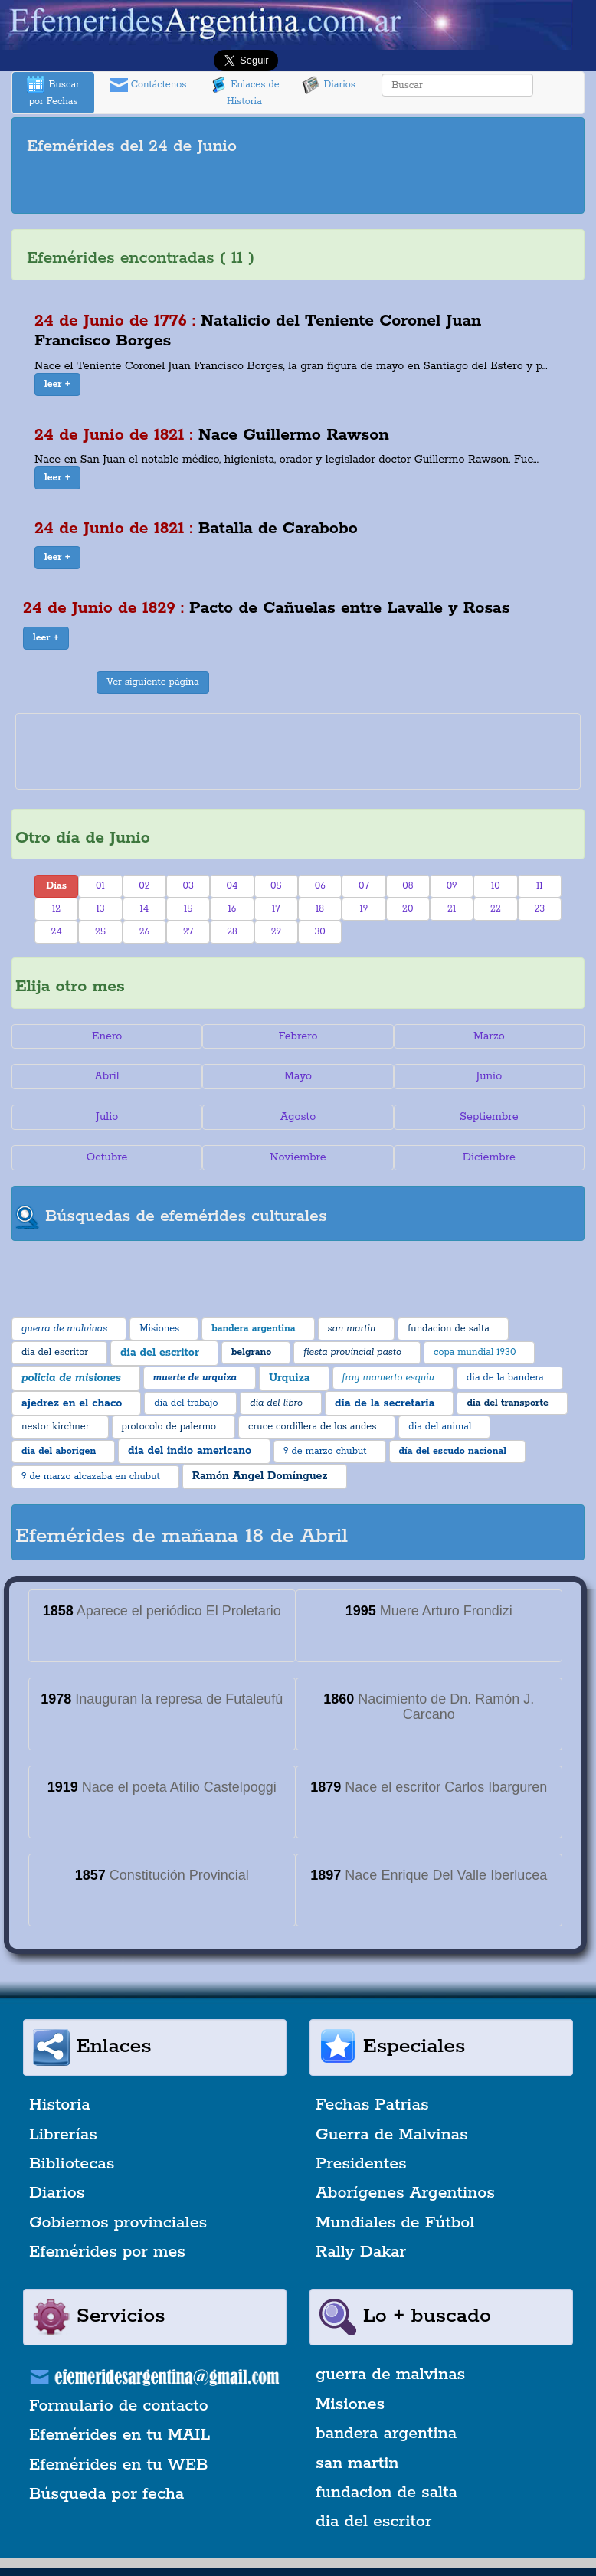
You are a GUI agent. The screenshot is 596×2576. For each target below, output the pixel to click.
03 (187, 886)
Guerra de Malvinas (392, 2135)
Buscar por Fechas (53, 91)
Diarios (328, 85)
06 (320, 886)
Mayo (298, 1076)
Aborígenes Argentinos (405, 2193)
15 (188, 909)
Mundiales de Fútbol (395, 2223)
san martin (357, 2463)
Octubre (107, 1157)
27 (188, 932)
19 (364, 909)
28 (232, 932)
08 (407, 886)
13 (100, 909)
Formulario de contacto (118, 2406)
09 (452, 886)
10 (495, 886)
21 (451, 909)
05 (276, 886)
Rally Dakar (361, 2252)
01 (100, 886)
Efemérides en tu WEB (118, 2465)
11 (539, 886)
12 (56, 909)
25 (100, 932)
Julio (107, 1117)
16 (232, 909)
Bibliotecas (71, 2164)
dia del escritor (373, 2521)
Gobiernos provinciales (118, 2223)
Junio (489, 1076)
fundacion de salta (386, 2492)
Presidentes (361, 2164)
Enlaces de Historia (244, 91)
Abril (107, 1076)
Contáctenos (148, 85)
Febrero (297, 1036)
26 (144, 932)
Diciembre (489, 1157)
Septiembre (489, 1117)
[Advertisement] (298, 187)
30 (319, 932)
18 (320, 909)
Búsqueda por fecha (106, 2494)
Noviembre (298, 1157)
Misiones (350, 2404)
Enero (107, 1036)
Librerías (63, 2135)
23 (539, 909)
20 (407, 909)
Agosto (298, 1117)
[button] (57, 384)
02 (144, 886)
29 (276, 932)
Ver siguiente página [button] (152, 682)
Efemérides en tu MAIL (119, 2435)
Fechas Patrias (372, 2105)
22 (495, 909)
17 (276, 909)
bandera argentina (386, 2433)
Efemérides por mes (107, 2252)
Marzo (489, 1036)
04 (232, 886)
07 (364, 886)
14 (144, 909)
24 (56, 932)
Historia (59, 2105)
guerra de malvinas (390, 2374)
